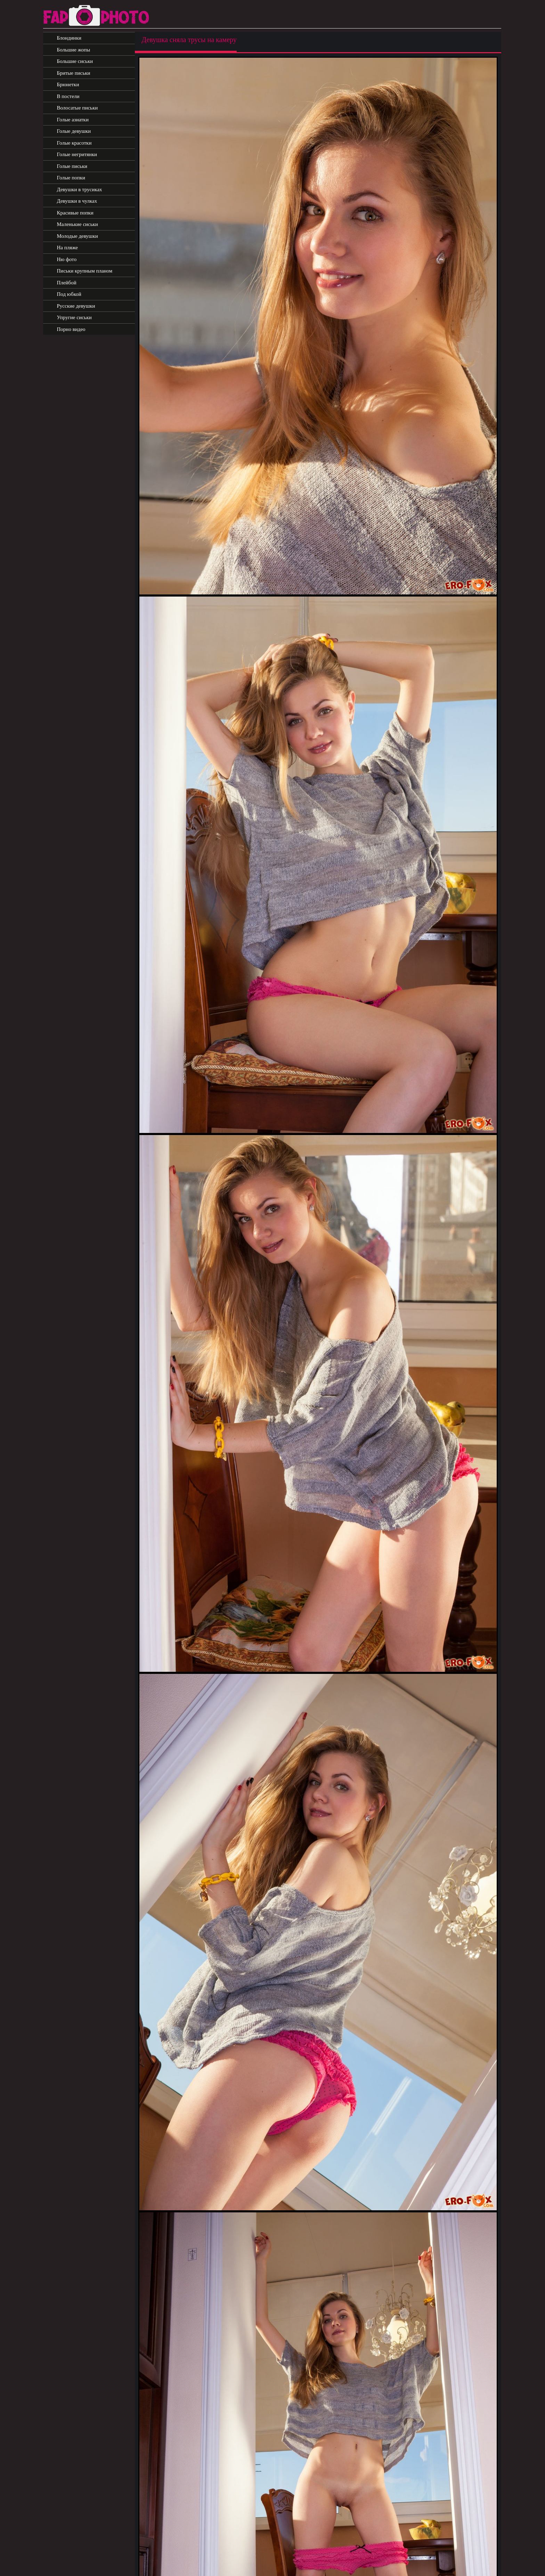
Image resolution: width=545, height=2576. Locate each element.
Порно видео (71, 329)
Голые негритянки (77, 154)
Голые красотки (74, 143)
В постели (68, 96)
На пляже (67, 247)
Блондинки (69, 38)
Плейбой (66, 282)
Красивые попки (75, 213)
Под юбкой (69, 294)
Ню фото (67, 259)
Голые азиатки (73, 119)
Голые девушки (74, 131)
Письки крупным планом (85, 271)
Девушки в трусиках (79, 189)
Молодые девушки (77, 236)
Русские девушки (76, 306)
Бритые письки (73, 73)
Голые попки (71, 177)
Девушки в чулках (77, 201)
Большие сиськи (75, 61)
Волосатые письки (77, 108)
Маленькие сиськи (77, 224)
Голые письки (72, 166)
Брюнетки (68, 84)
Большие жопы (73, 49)
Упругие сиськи (74, 317)
